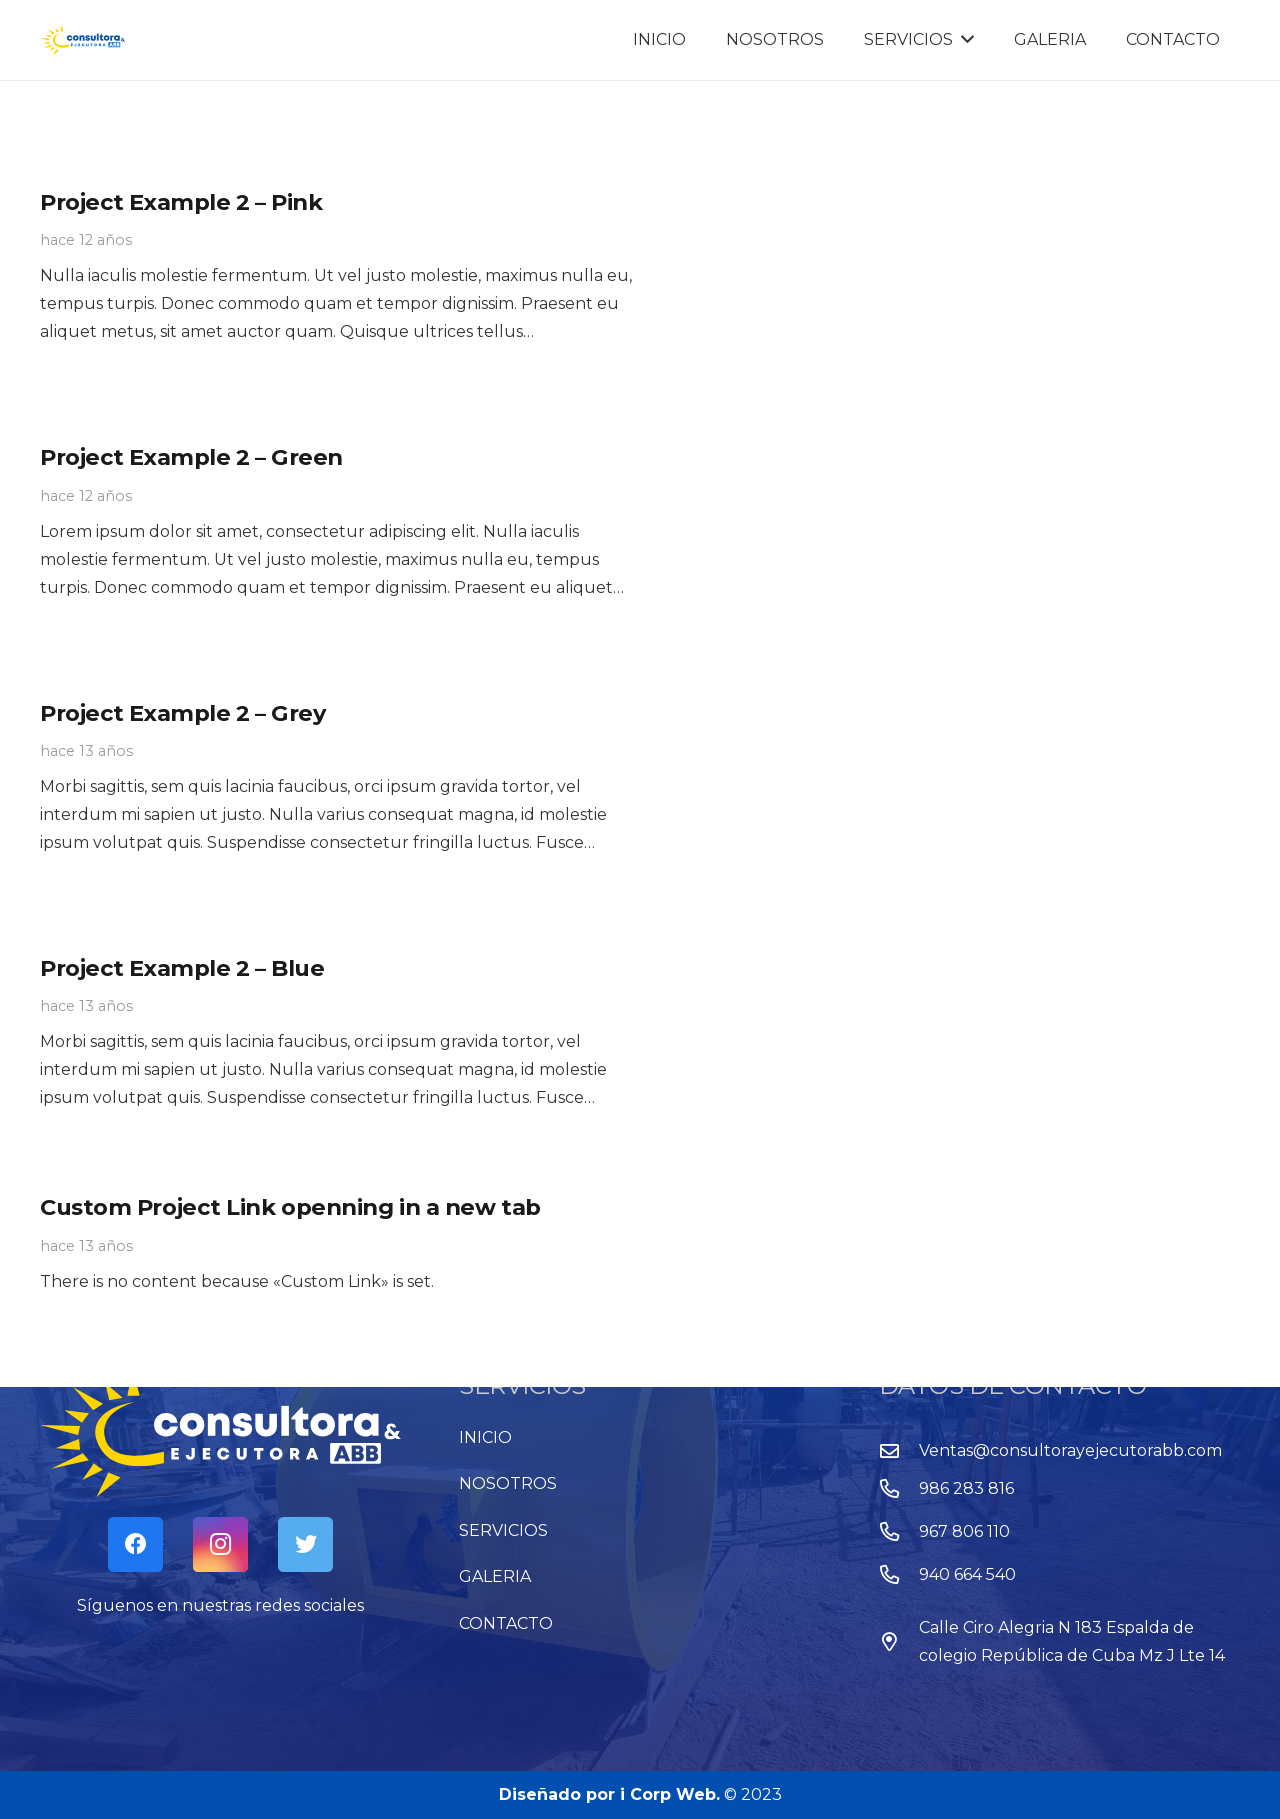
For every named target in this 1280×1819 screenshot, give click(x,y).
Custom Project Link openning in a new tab (290, 1207)
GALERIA (495, 1576)
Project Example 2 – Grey (182, 713)
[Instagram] (220, 1544)
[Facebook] (135, 1544)
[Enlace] (82, 40)
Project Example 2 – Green (191, 457)
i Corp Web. (670, 1794)
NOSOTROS (508, 1483)
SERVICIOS (503, 1530)
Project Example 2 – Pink (181, 202)
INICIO (485, 1437)
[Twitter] (305, 1544)
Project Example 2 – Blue (182, 968)
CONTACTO (506, 1623)
